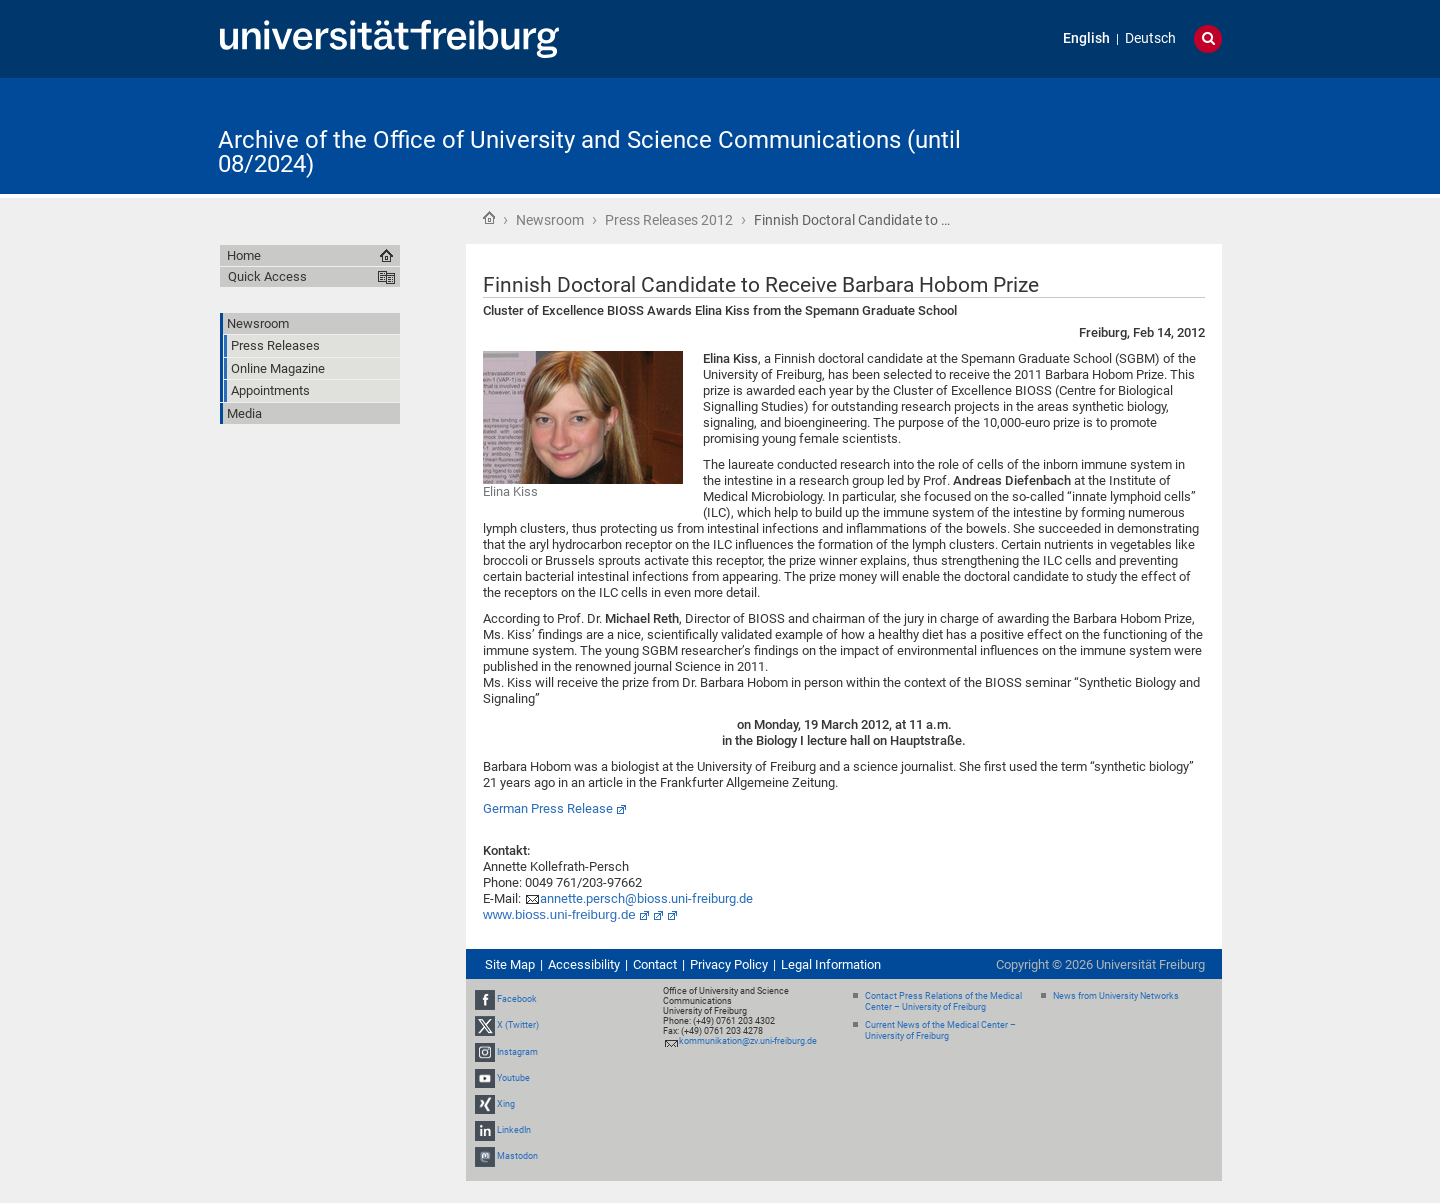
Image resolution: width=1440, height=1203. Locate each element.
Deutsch (1150, 38)
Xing (506, 1104)
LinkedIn (514, 1130)
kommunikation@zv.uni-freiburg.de (748, 1041)
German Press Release (548, 808)
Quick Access (267, 276)
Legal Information (831, 964)
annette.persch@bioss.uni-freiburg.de (646, 898)
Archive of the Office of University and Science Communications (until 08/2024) (589, 152)
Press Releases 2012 (669, 220)
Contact (655, 964)
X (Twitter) (518, 1025)
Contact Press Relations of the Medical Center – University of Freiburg (943, 1001)
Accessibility (584, 964)
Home (489, 218)
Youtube (513, 1078)
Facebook (517, 999)
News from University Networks (1116, 996)
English (1086, 38)
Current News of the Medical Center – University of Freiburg (940, 1030)
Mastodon (517, 1157)
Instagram (517, 1052)
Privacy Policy (729, 964)
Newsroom (550, 220)
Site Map (510, 964)
